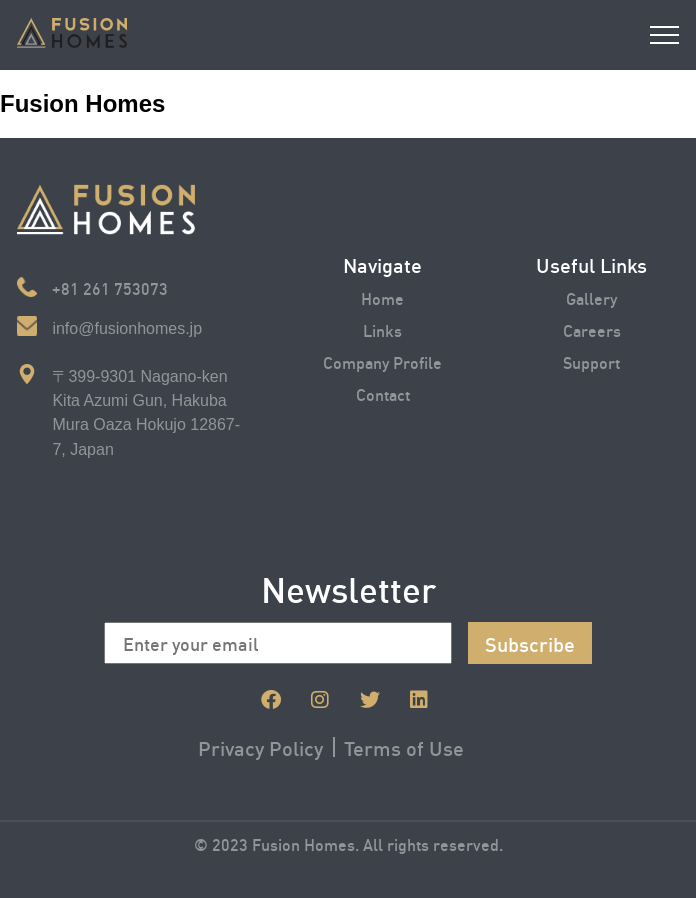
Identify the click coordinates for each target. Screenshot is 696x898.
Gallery (591, 297)
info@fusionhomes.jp (127, 328)
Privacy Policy (260, 747)
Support (591, 361)
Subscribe (530, 643)
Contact (383, 393)
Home (382, 297)
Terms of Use (404, 747)
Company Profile (382, 361)
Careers (592, 329)
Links (382, 329)
